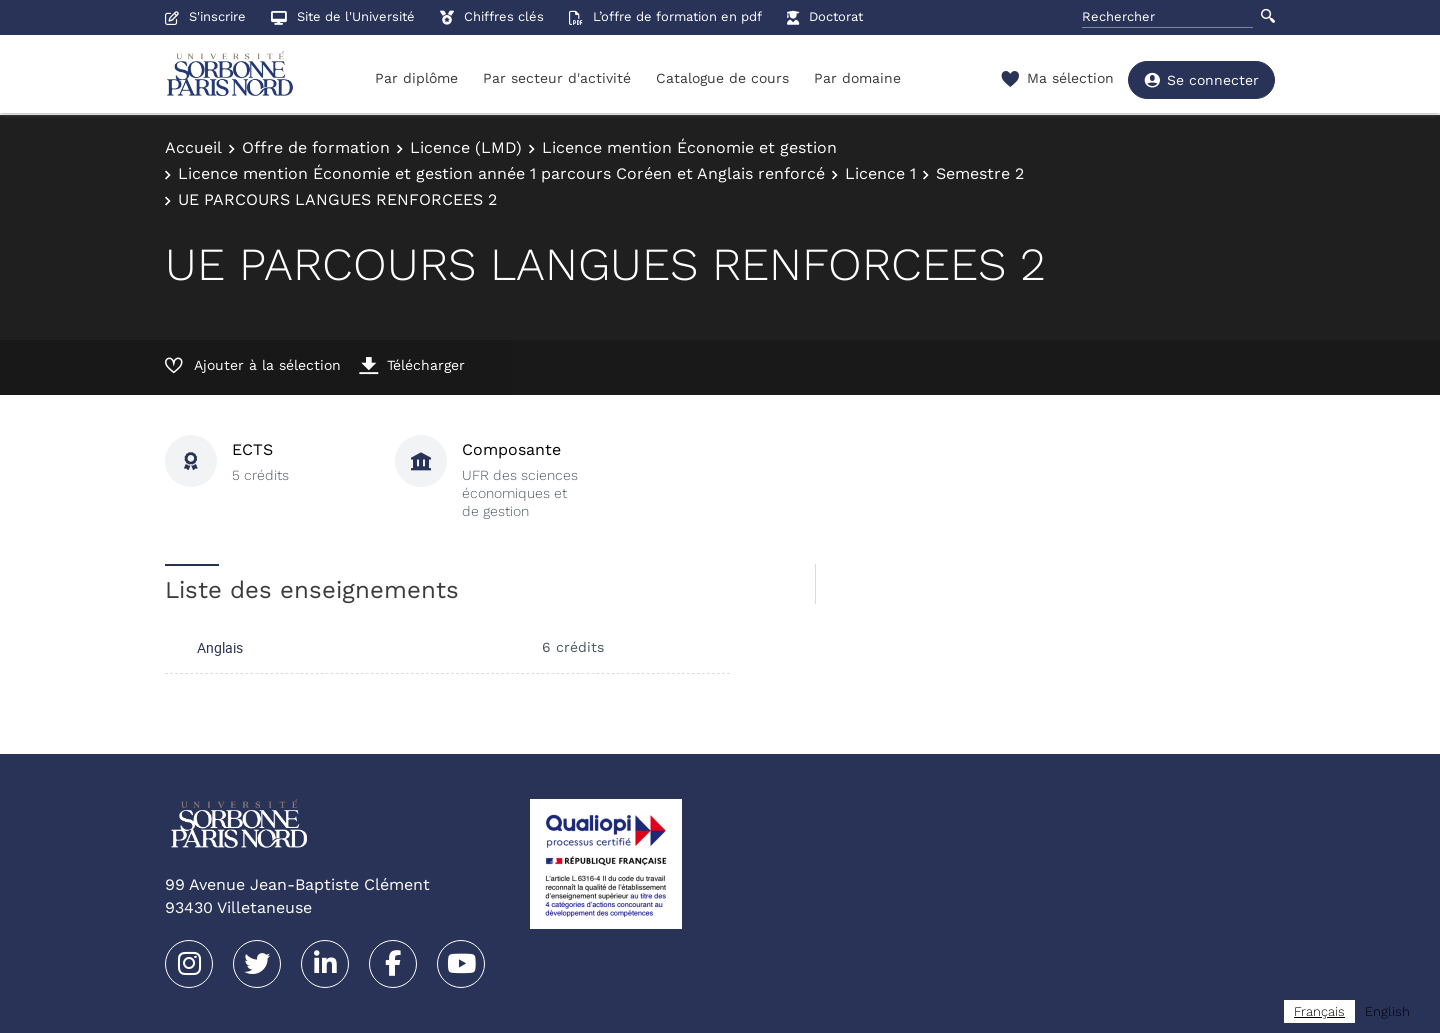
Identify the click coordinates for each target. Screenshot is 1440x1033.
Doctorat (825, 16)
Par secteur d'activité (557, 78)
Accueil (193, 147)
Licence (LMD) (466, 147)
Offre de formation (316, 147)
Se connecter (1201, 80)
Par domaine (857, 78)
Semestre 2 (980, 173)
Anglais (220, 647)
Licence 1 (880, 173)
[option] (1387, 1011)
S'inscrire (205, 16)
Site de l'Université (343, 16)
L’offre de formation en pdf (665, 16)
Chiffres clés (492, 16)
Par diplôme (416, 78)
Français (1319, 1011)
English (1387, 1011)
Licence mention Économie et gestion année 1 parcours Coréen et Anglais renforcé (501, 173)
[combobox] (1319, 1011)
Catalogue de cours (722, 78)
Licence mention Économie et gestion (689, 147)
